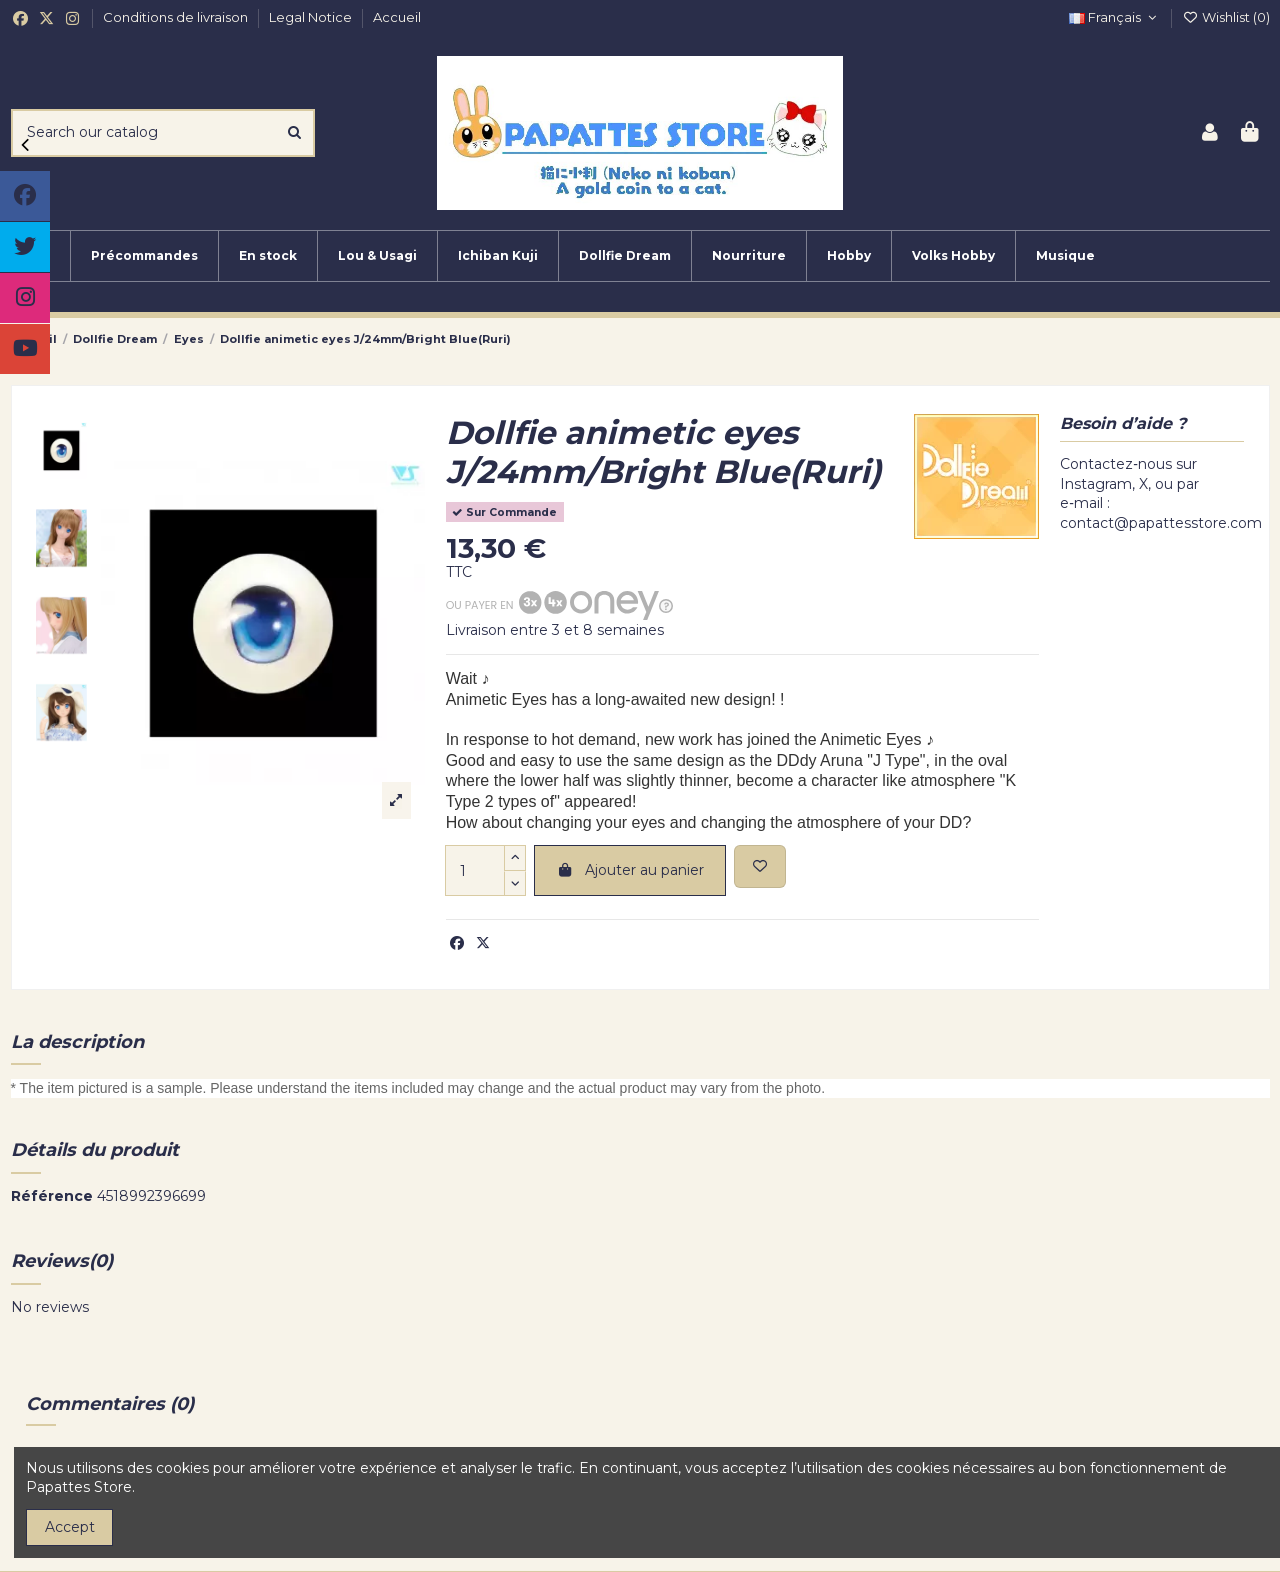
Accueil (397, 17)
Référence (52, 1196)
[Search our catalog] (294, 132)
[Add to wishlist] (760, 866)
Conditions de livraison (177, 17)
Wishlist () (1226, 17)
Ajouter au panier (630, 870)
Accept (70, 1527)
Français (1115, 17)
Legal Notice (312, 17)
